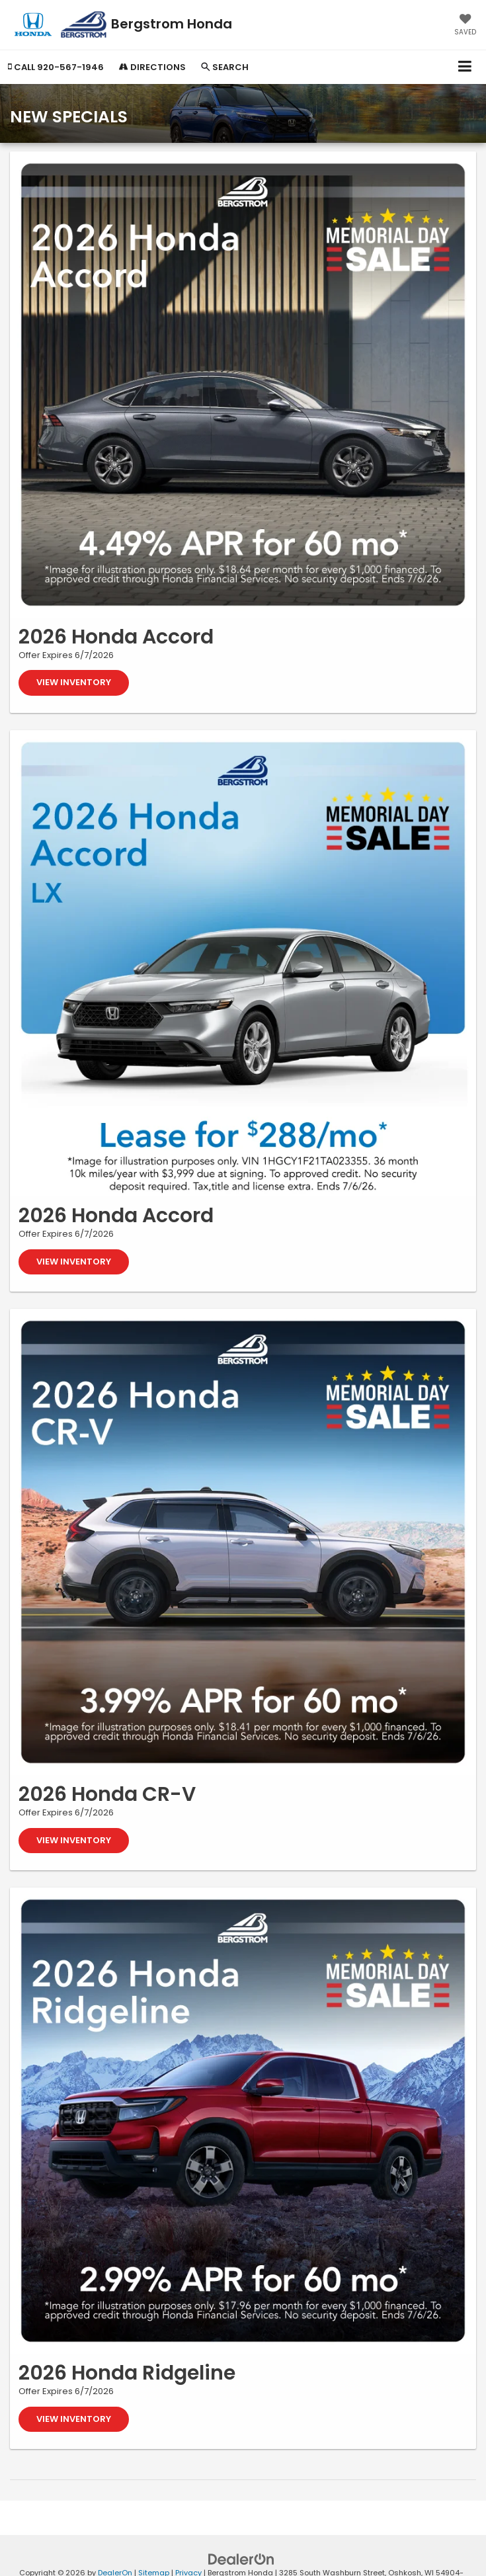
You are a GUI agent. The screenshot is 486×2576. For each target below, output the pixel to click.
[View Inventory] (243, 384)
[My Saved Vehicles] (465, 26)
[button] (56, 67)
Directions (152, 67)
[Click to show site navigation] (465, 67)
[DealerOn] (241, 2559)
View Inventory (73, 682)
